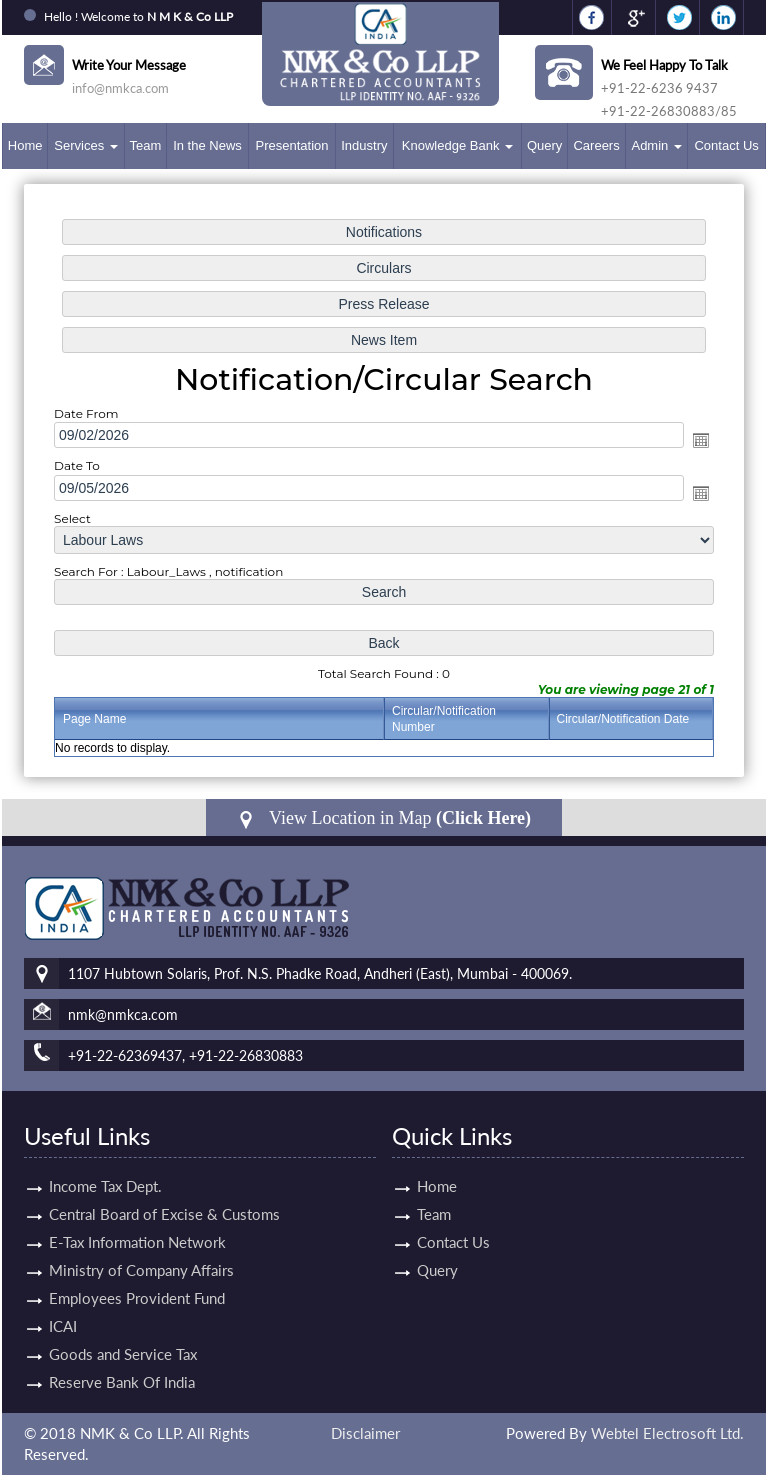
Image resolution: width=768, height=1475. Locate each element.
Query (544, 145)
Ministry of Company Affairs (141, 1247)
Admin (656, 145)
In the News (207, 145)
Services (85, 145)
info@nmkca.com (120, 88)
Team (145, 145)
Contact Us (726, 145)
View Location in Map (384, 818)
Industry (364, 145)
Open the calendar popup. (701, 440)
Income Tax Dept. (105, 1163)
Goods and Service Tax (123, 1331)
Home (25, 145)
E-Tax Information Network (137, 1219)
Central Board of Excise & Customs (164, 1191)
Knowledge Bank (457, 145)
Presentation (292, 145)
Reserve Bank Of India (122, 1359)
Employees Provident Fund (137, 1275)
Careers (596, 145)
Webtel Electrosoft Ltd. (667, 1433)
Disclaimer (365, 1433)
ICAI (63, 1303)
